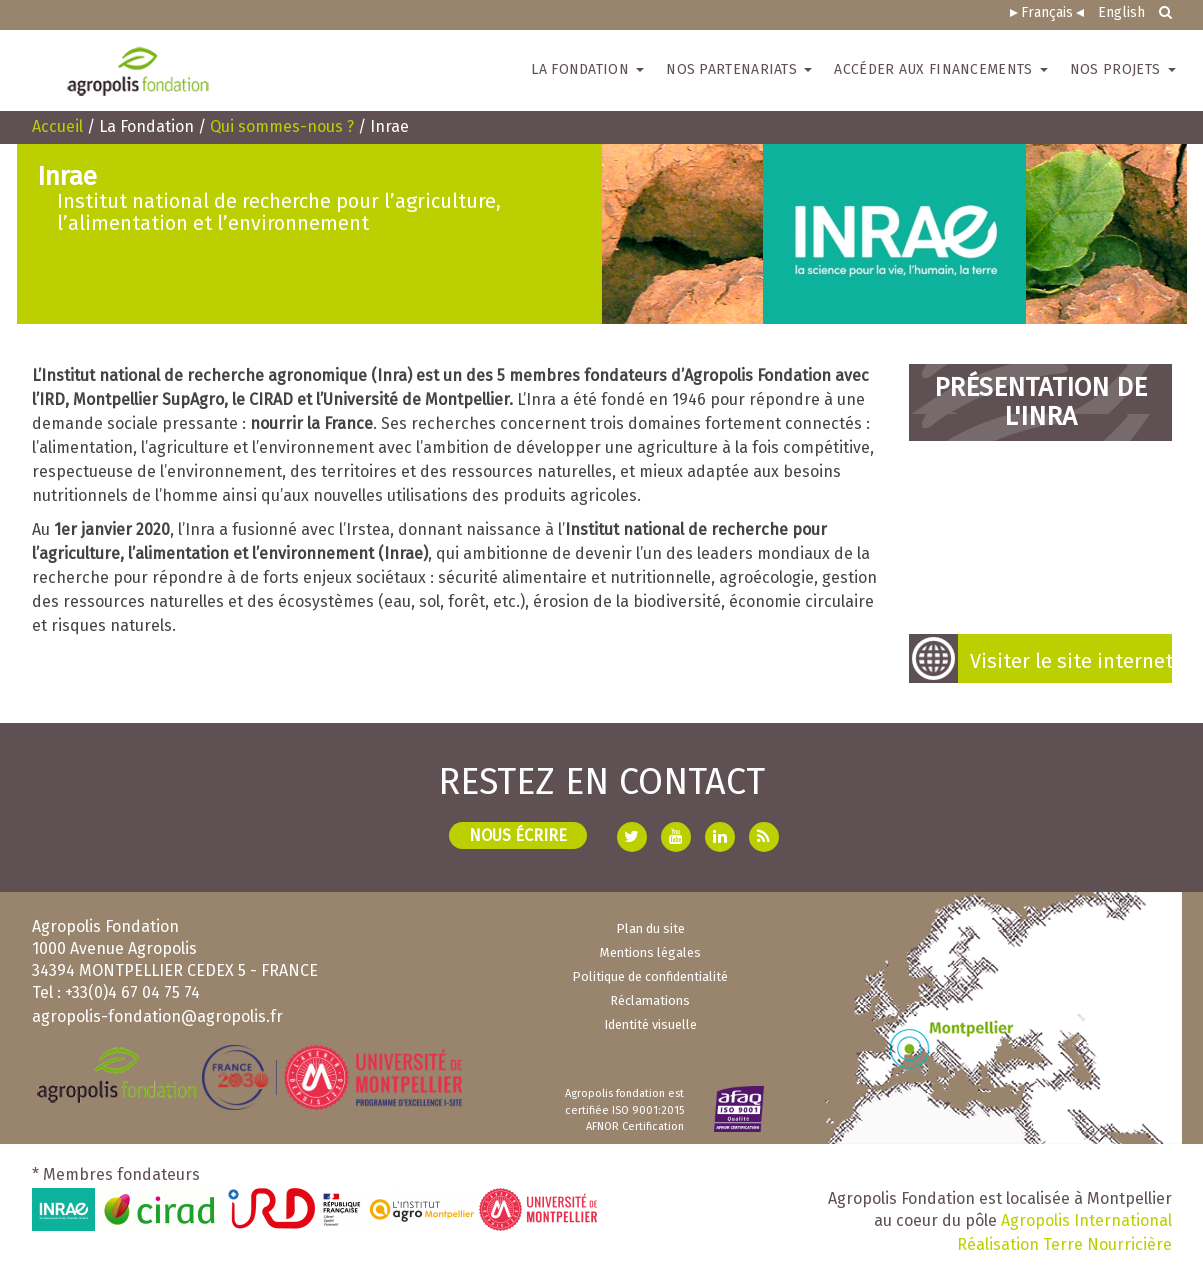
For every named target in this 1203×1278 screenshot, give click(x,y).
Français (1047, 12)
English (1121, 12)
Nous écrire (518, 835)
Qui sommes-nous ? (282, 126)
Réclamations (650, 1000)
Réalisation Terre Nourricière (1064, 1244)
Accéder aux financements (941, 69)
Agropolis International (1086, 1220)
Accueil (57, 126)
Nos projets (1123, 69)
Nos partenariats (739, 69)
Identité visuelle (650, 1024)
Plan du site (650, 928)
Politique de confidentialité (650, 976)
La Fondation (587, 69)
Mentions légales (650, 952)
